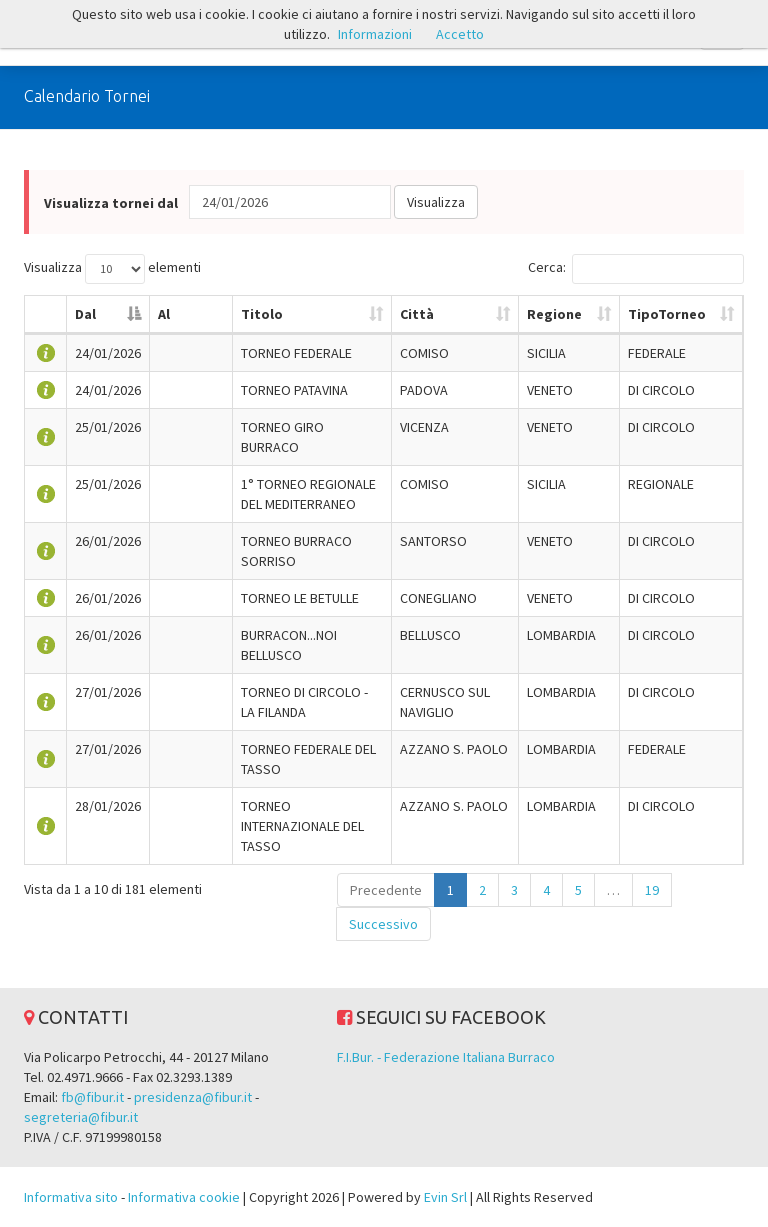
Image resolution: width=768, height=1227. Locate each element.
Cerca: (636, 269)
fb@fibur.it (92, 1097)
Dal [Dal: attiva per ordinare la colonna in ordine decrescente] (85, 314)
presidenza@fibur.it (193, 1097)
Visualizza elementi (112, 269)
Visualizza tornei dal (111, 203)
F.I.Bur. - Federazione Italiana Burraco (446, 1057)
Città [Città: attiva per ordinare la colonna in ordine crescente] (417, 314)
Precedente (386, 890)
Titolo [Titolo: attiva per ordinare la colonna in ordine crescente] (262, 314)
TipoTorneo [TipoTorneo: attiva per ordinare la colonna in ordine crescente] (667, 314)
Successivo (383, 924)
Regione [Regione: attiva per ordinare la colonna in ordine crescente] (554, 314)
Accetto (460, 34)
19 (652, 890)
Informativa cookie (184, 1197)
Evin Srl (445, 1197)
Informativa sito (71, 1197)
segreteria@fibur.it (81, 1117)
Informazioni (375, 34)
